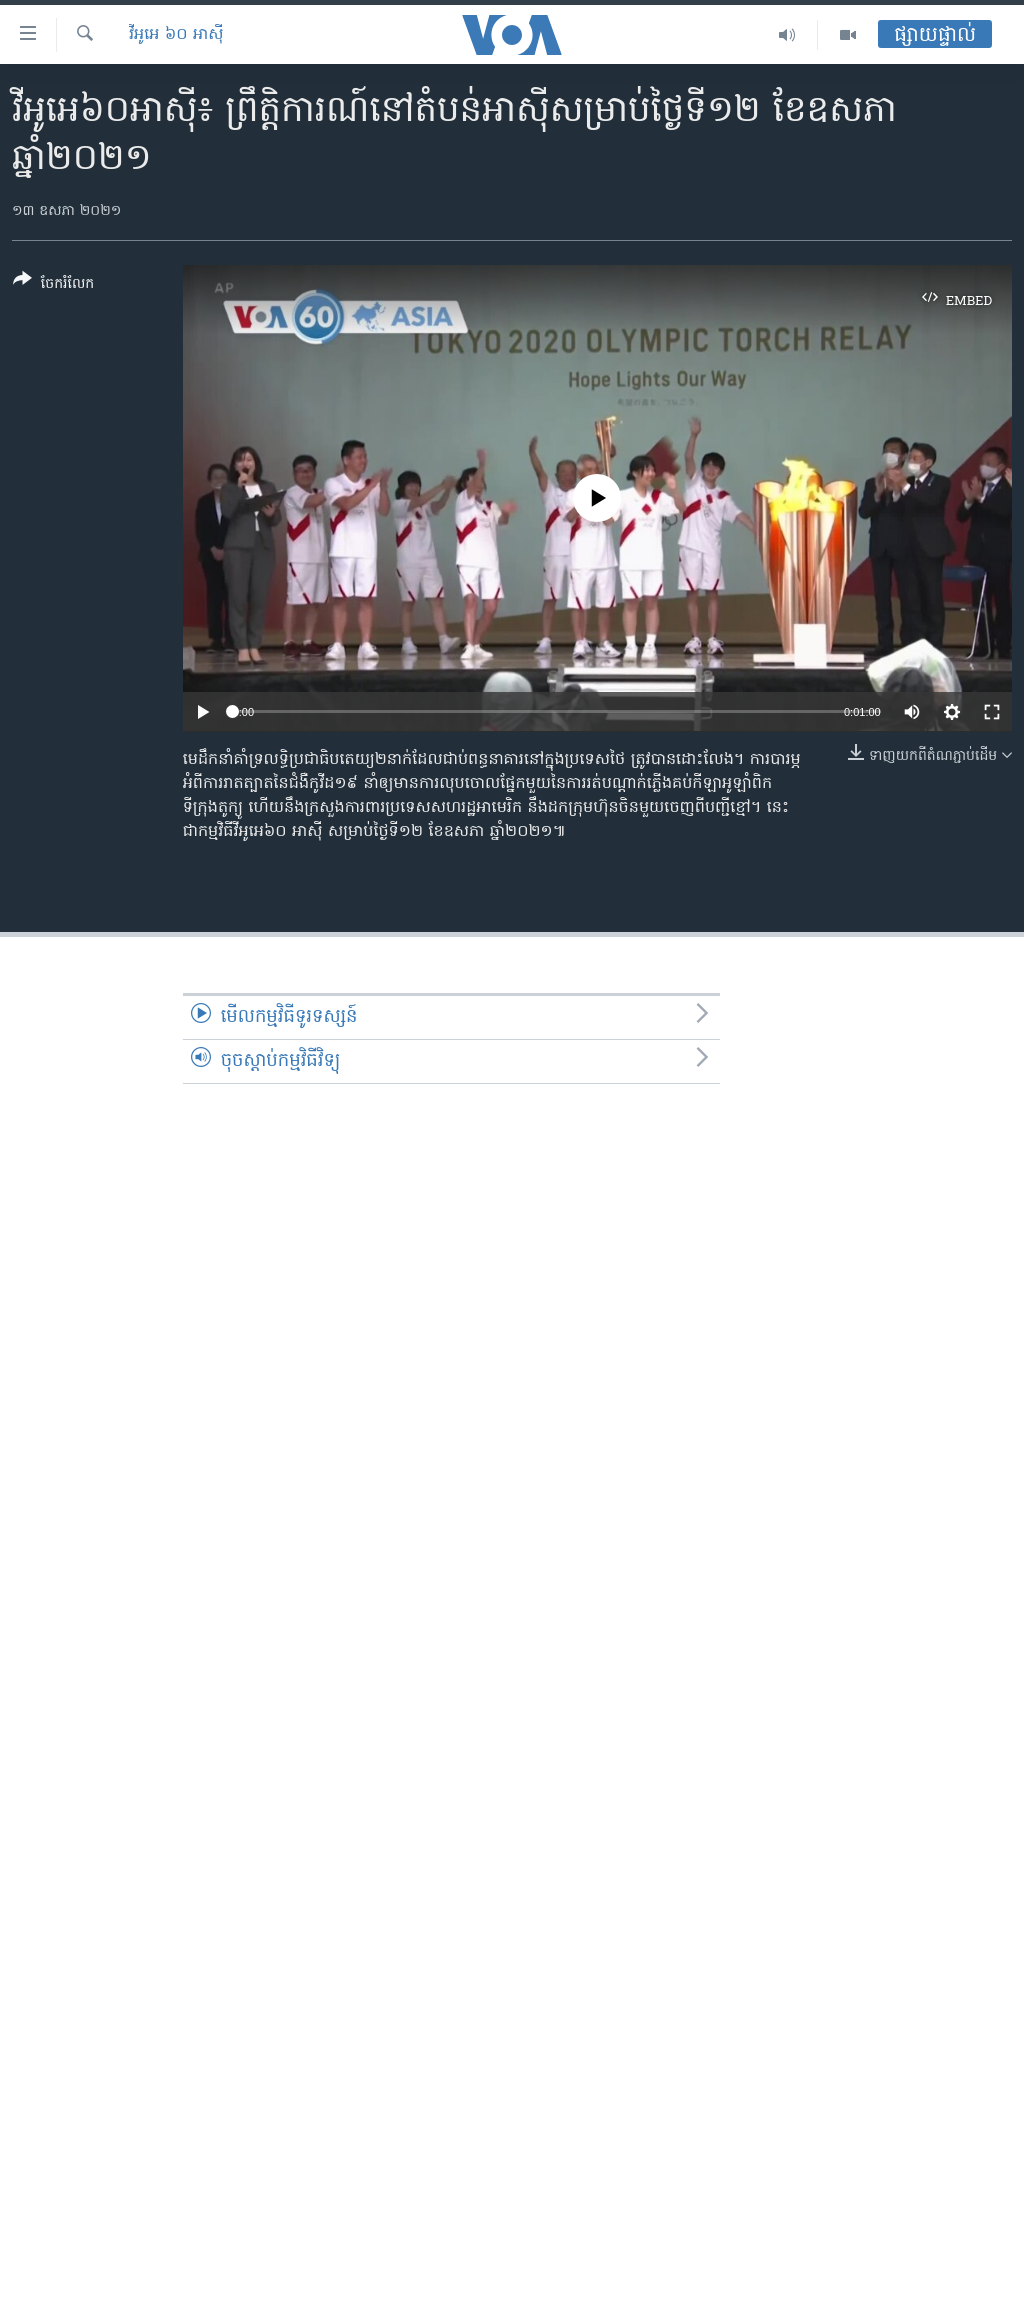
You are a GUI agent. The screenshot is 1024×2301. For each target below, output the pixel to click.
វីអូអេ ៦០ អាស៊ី (176, 35)
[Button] (53, 285)
